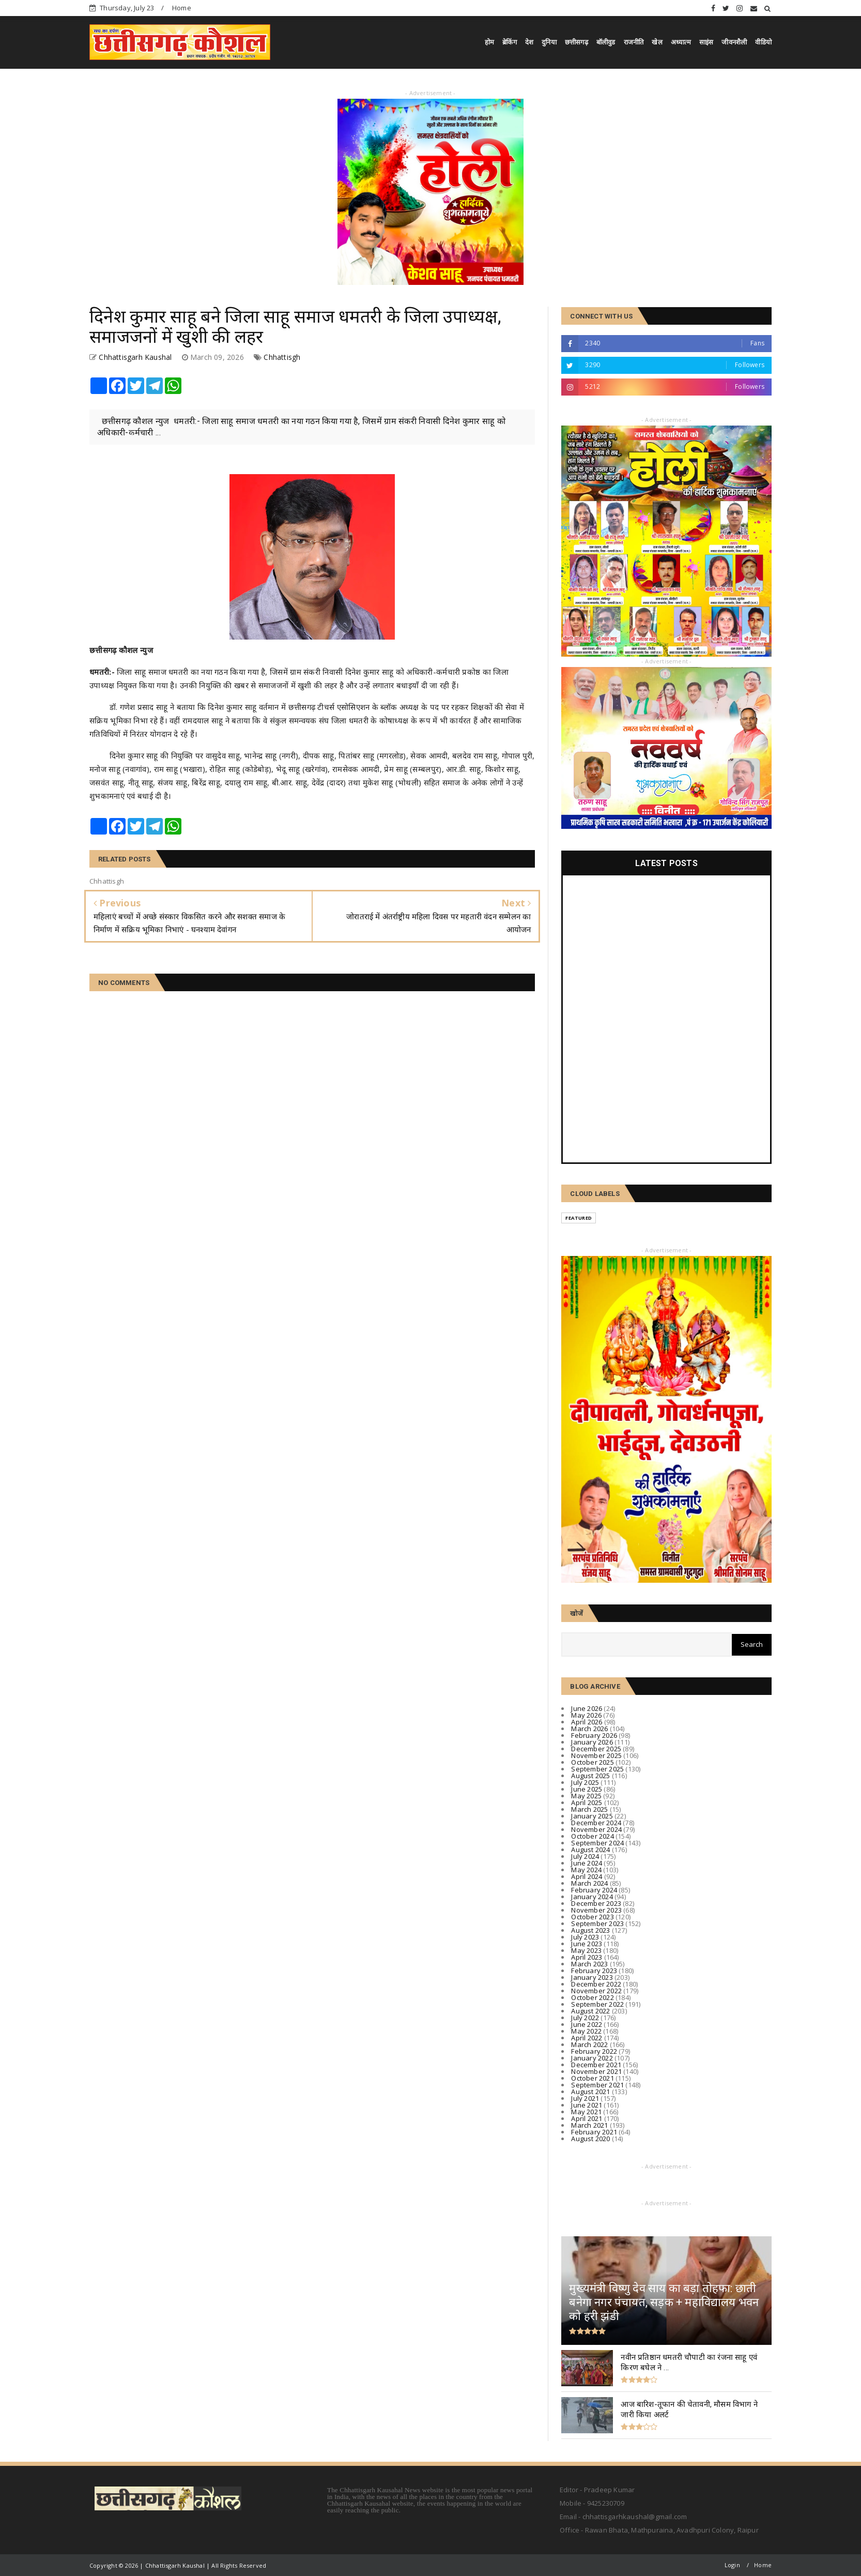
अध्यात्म (681, 42)
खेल (657, 42)
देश (529, 42)
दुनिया (549, 42)
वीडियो (763, 42)
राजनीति (634, 42)
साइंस (706, 42)
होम (489, 42)
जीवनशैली (734, 42)
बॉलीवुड (606, 42)
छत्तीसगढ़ (576, 42)
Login (732, 2565)
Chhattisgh (282, 357)
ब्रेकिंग (509, 42)
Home (181, 7)
